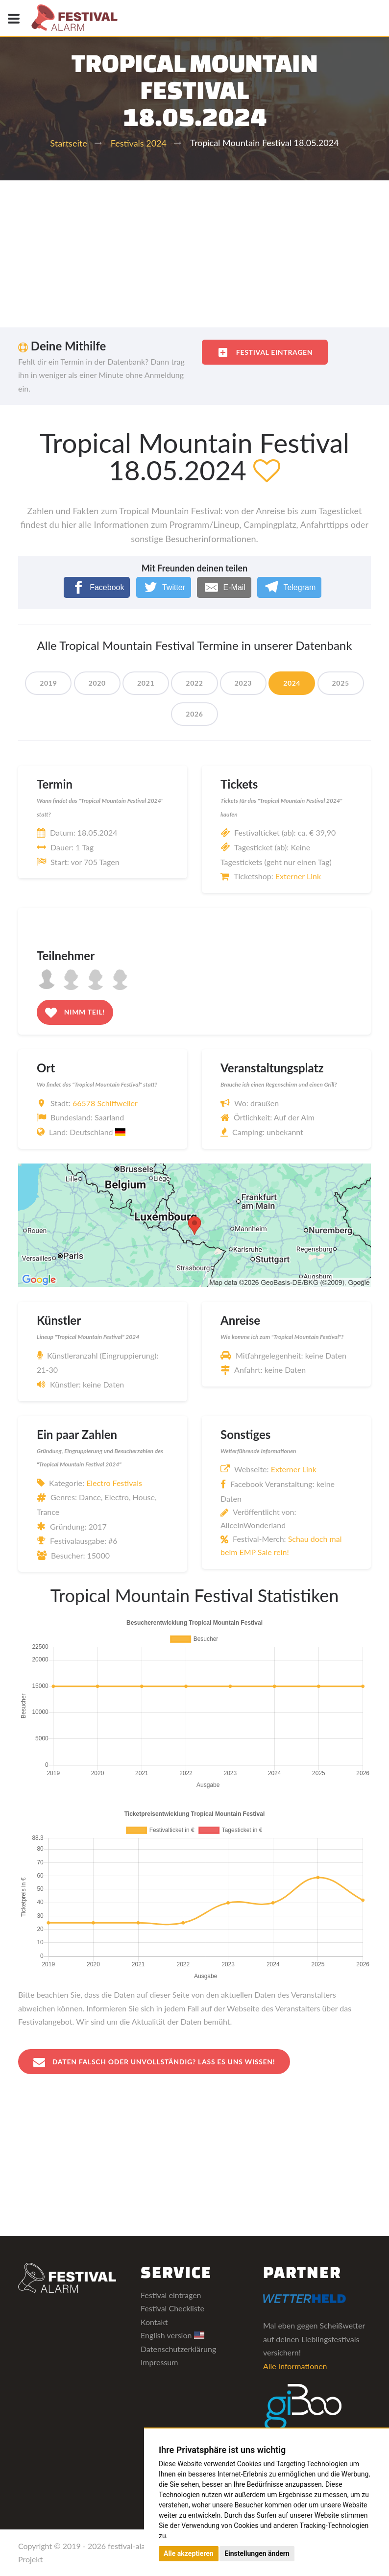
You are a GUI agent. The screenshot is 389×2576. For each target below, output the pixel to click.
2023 (243, 683)
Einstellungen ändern (257, 2553)
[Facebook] (97, 587)
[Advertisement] (194, 253)
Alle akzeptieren (189, 2553)
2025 (340, 683)
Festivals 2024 (139, 143)
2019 (48, 683)
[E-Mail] (224, 587)
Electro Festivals (114, 1482)
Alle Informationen (295, 2366)
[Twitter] (164, 587)
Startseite (68, 143)
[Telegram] (289, 587)
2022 (194, 683)
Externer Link (298, 876)
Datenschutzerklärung (178, 2348)
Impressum (159, 2362)
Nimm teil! (75, 1012)
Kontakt (154, 2322)
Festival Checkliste (172, 2308)
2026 (194, 714)
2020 (97, 683)
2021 (145, 683)
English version (172, 2335)
